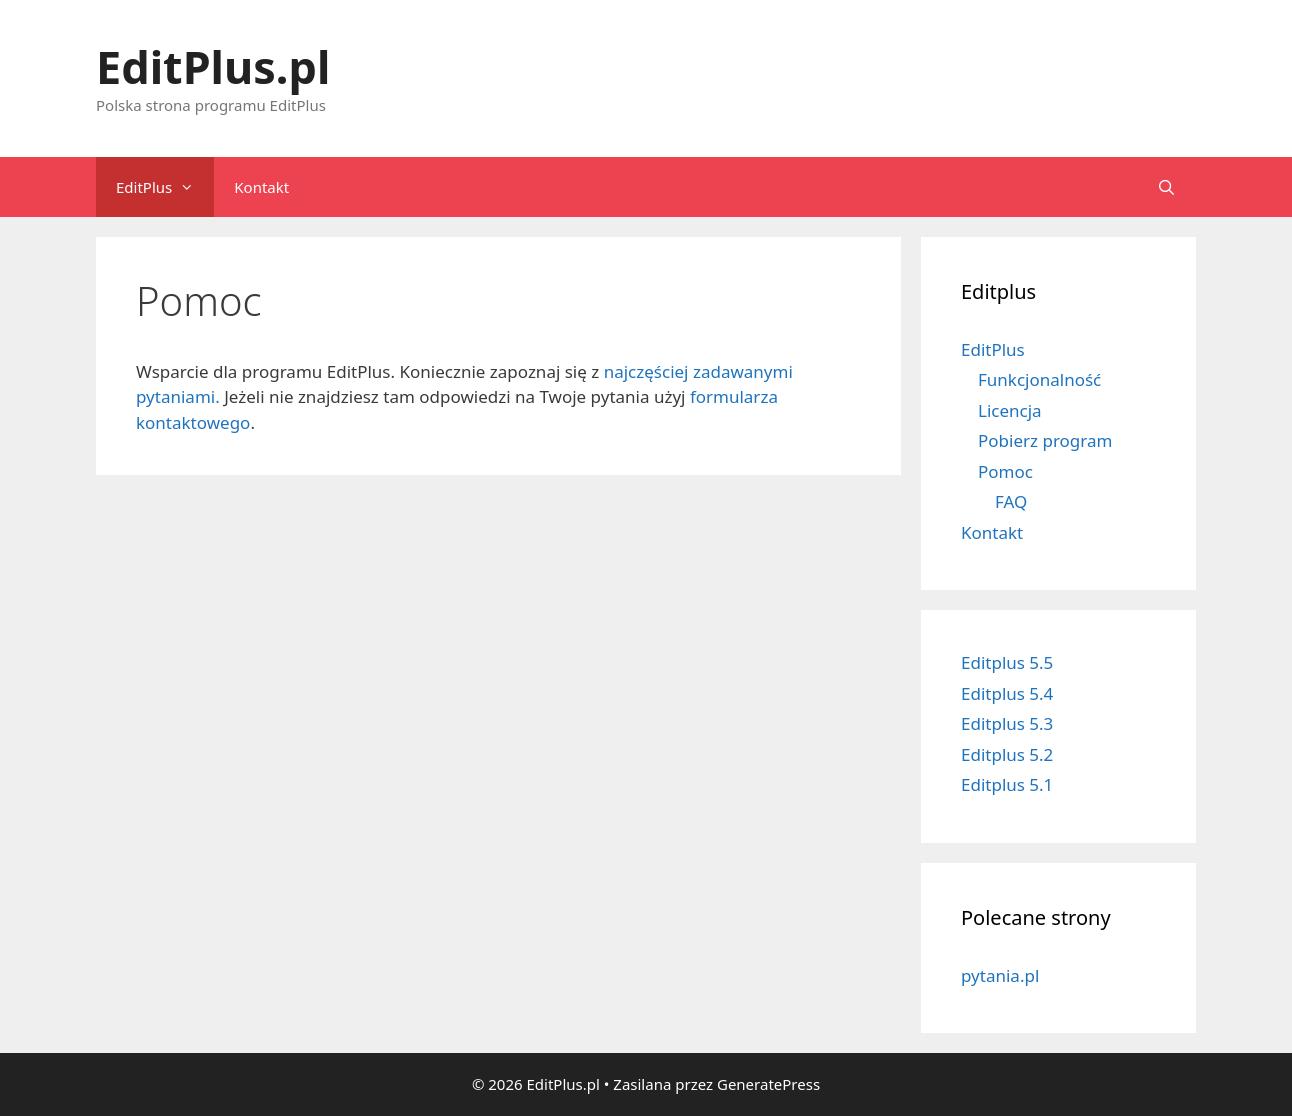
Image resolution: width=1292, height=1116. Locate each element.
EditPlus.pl (213, 66)
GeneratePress (768, 1084)
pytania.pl (1000, 975)
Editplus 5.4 (1007, 693)
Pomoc (1005, 471)
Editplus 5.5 (1007, 662)
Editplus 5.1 (1007, 784)
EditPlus (165, 187)
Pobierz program (1045, 440)
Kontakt (261, 187)
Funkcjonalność (1039, 379)
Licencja (1010, 410)
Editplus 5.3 (1007, 723)
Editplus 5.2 (1007, 754)
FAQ (1011, 501)
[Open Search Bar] (1166, 187)
